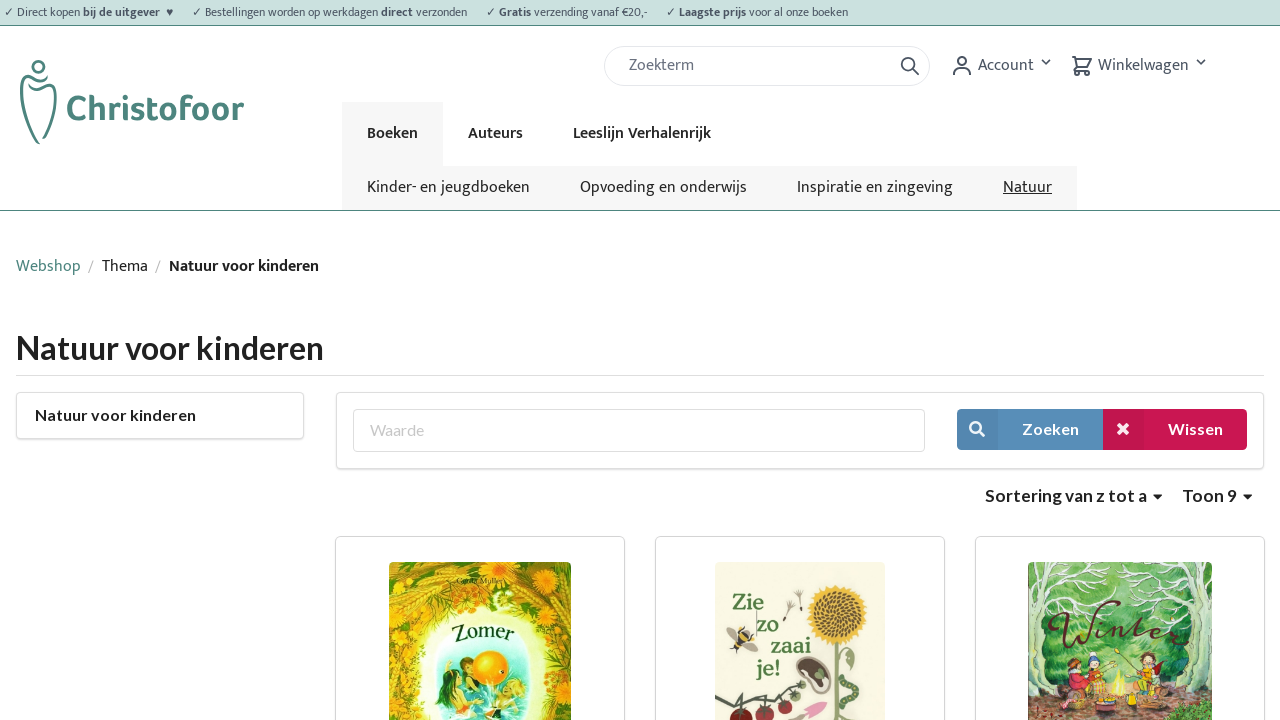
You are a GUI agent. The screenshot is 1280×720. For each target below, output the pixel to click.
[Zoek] (756, 66)
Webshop (48, 266)
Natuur (1027, 187)
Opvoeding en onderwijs (663, 187)
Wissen (1163, 429)
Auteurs (495, 133)
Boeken (392, 133)
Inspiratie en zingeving (875, 187)
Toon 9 (1217, 495)
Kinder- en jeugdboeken (448, 187)
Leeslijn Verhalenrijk (642, 133)
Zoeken (1018, 429)
